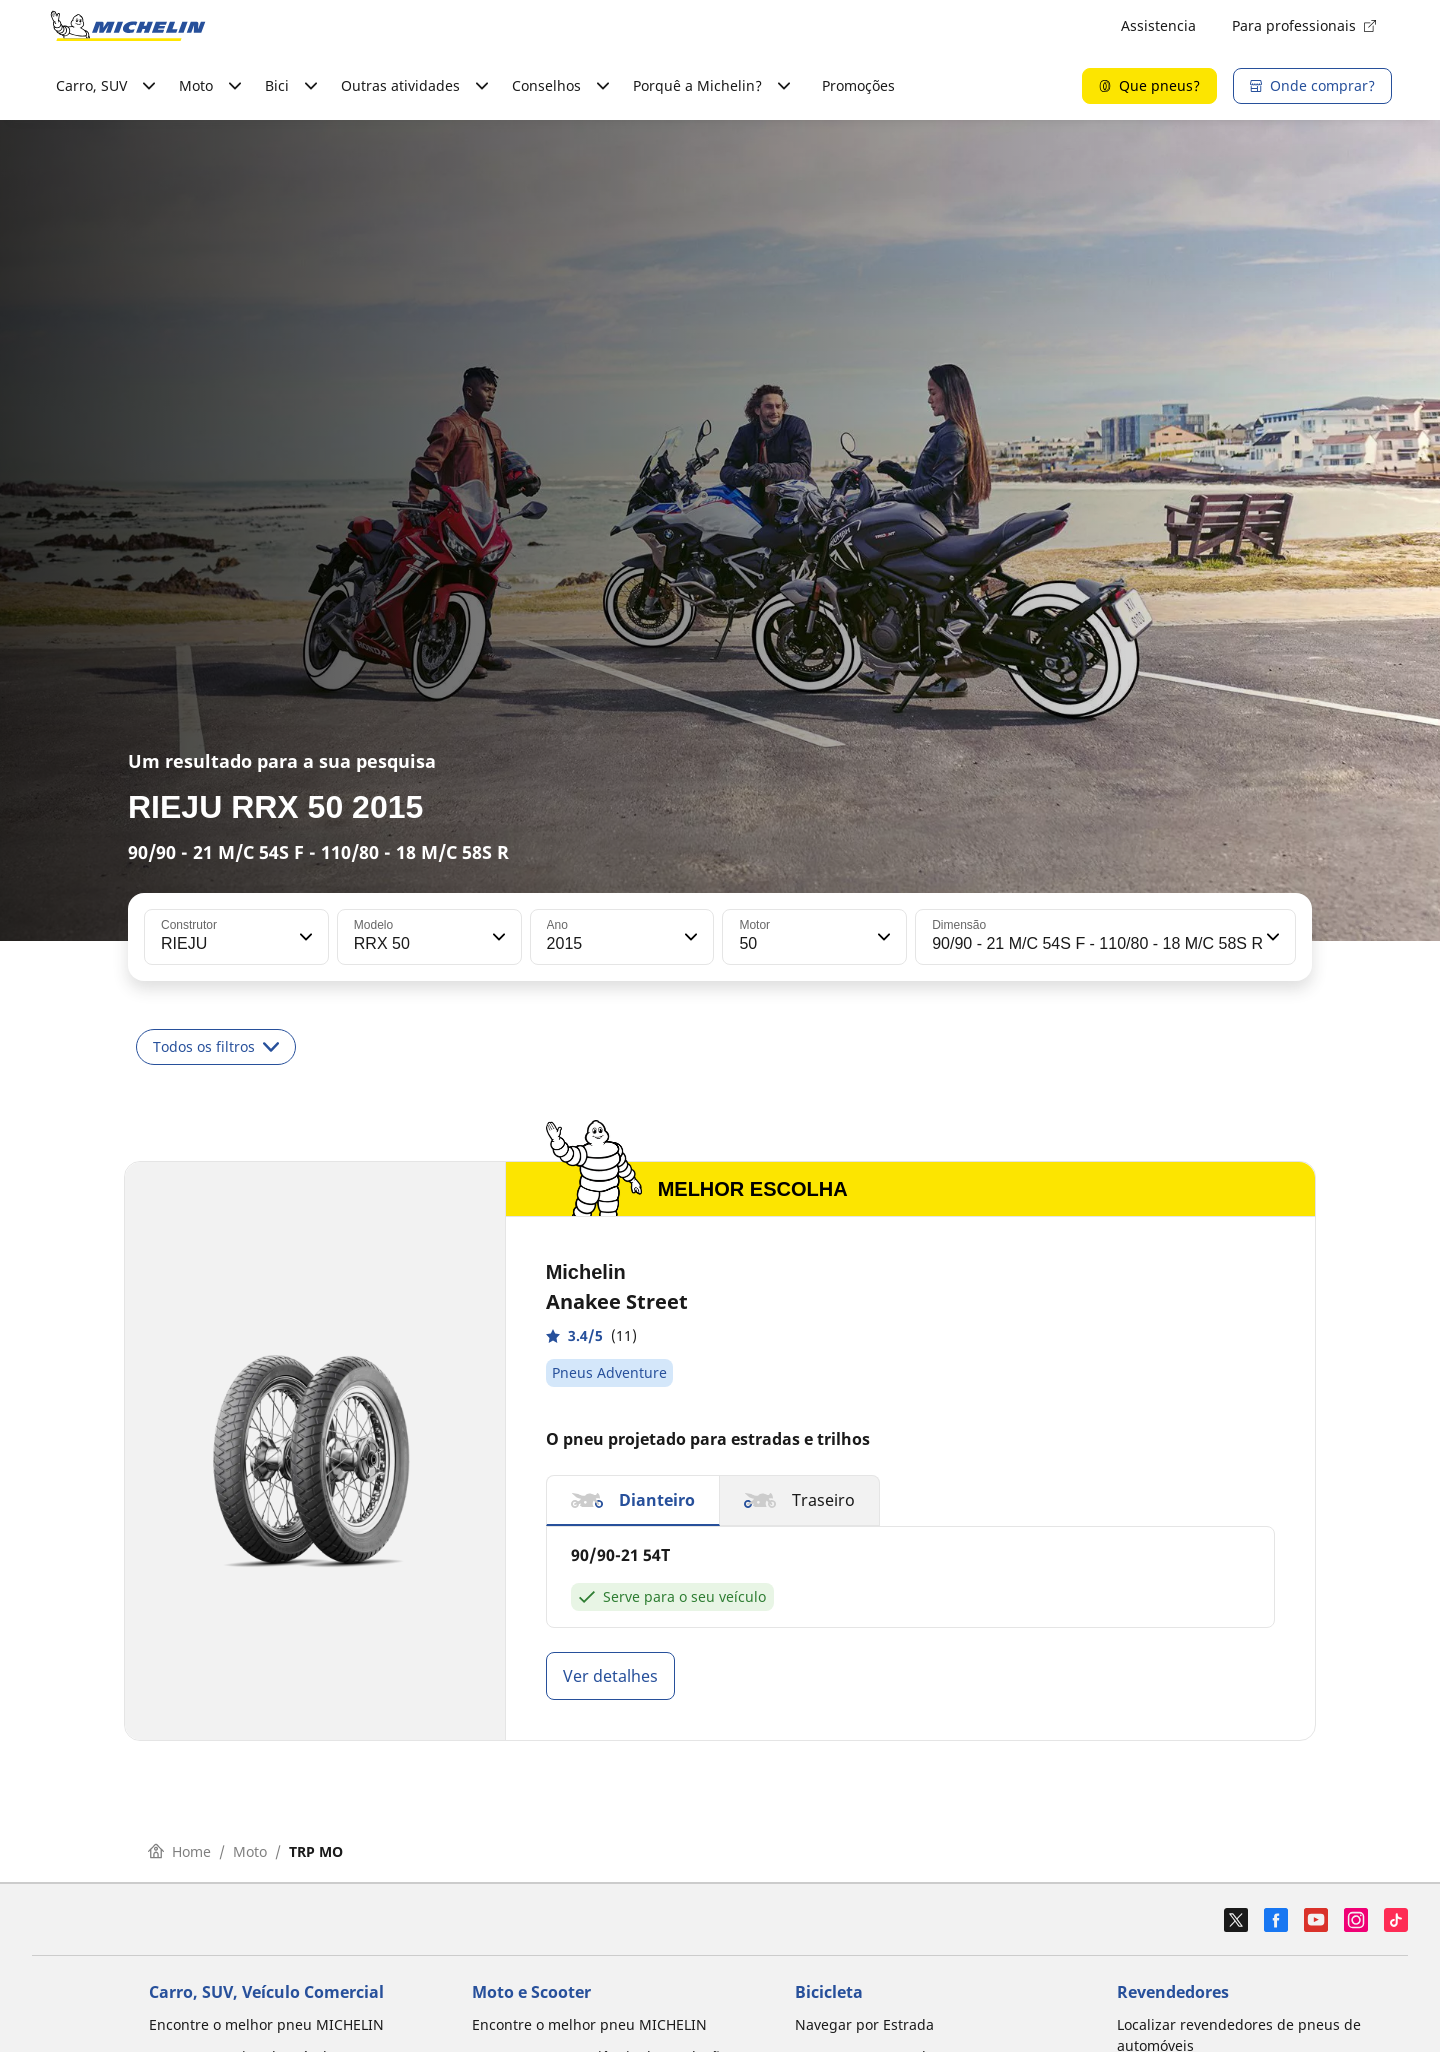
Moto (250, 1851)
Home (179, 1851)
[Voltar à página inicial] (128, 26)
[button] (304, 937)
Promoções (858, 85)
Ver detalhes (610, 1676)
